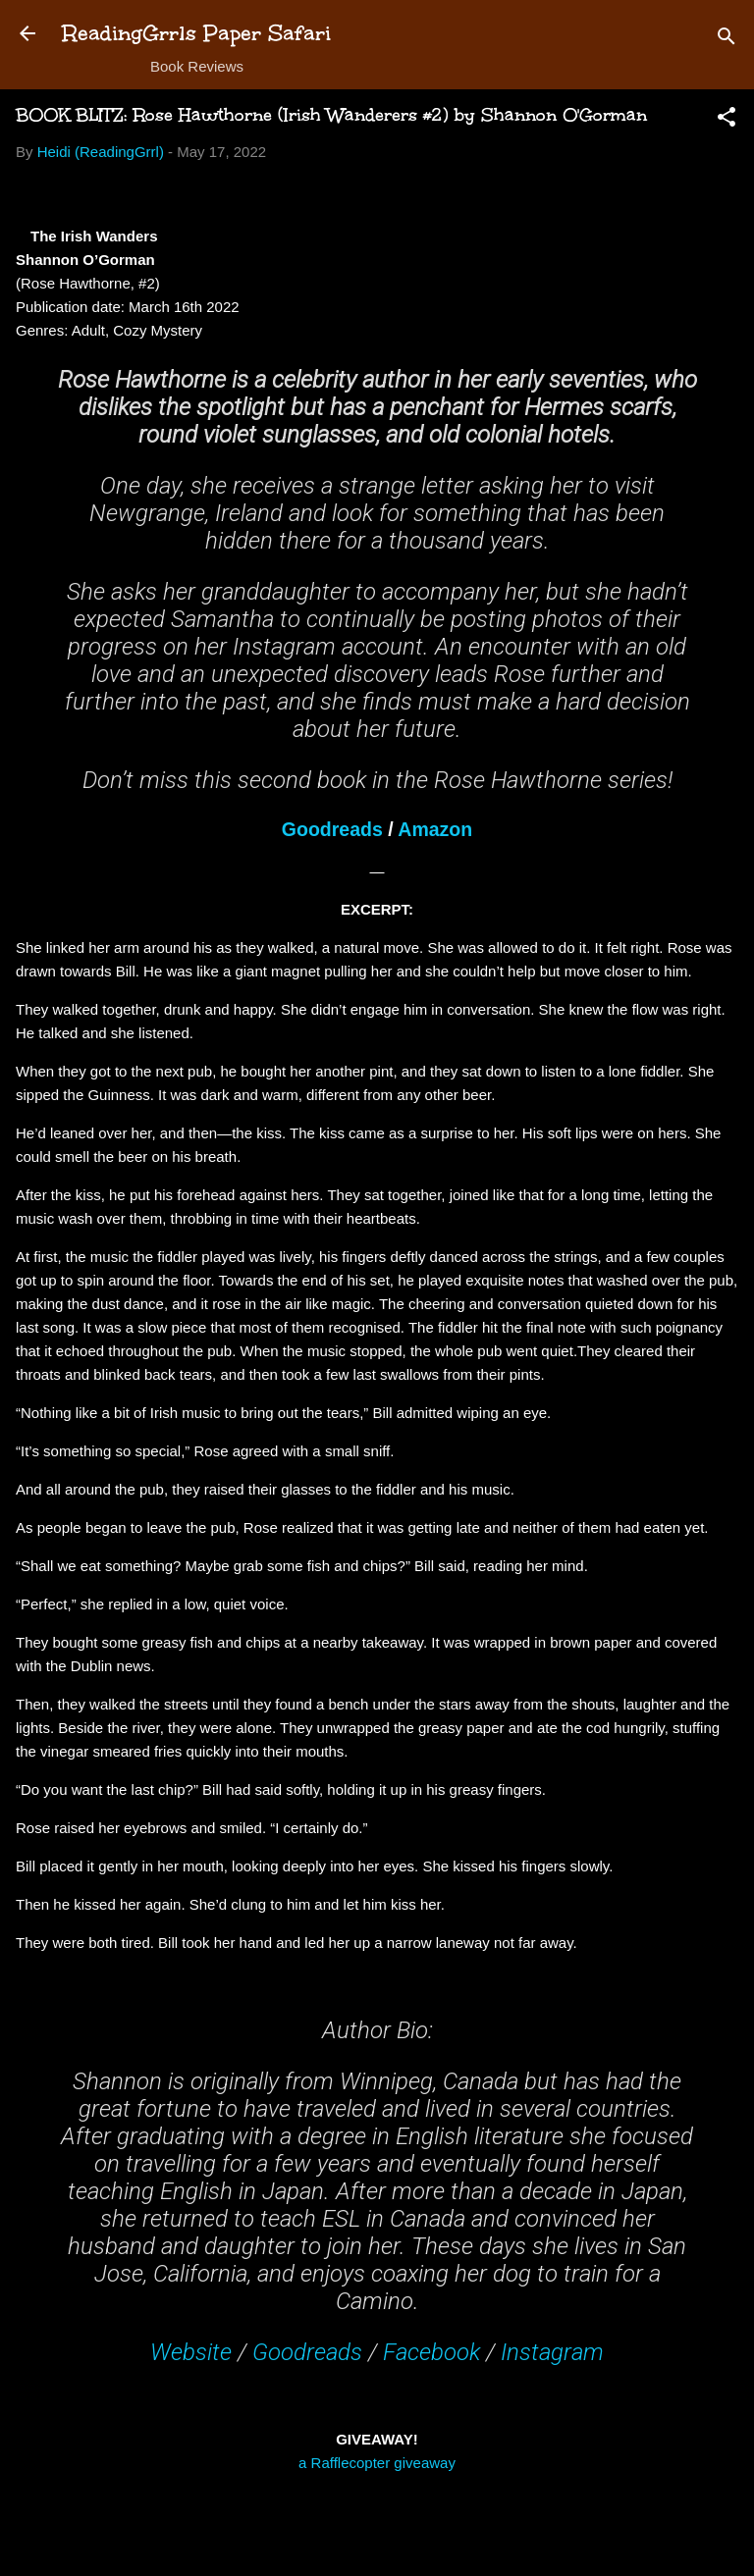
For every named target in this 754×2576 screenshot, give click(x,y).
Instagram (552, 2352)
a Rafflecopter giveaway (377, 2462)
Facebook (431, 2352)
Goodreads (332, 829)
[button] (726, 120)
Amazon (435, 829)
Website (191, 2352)
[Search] (726, 40)
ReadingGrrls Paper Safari (197, 33)
